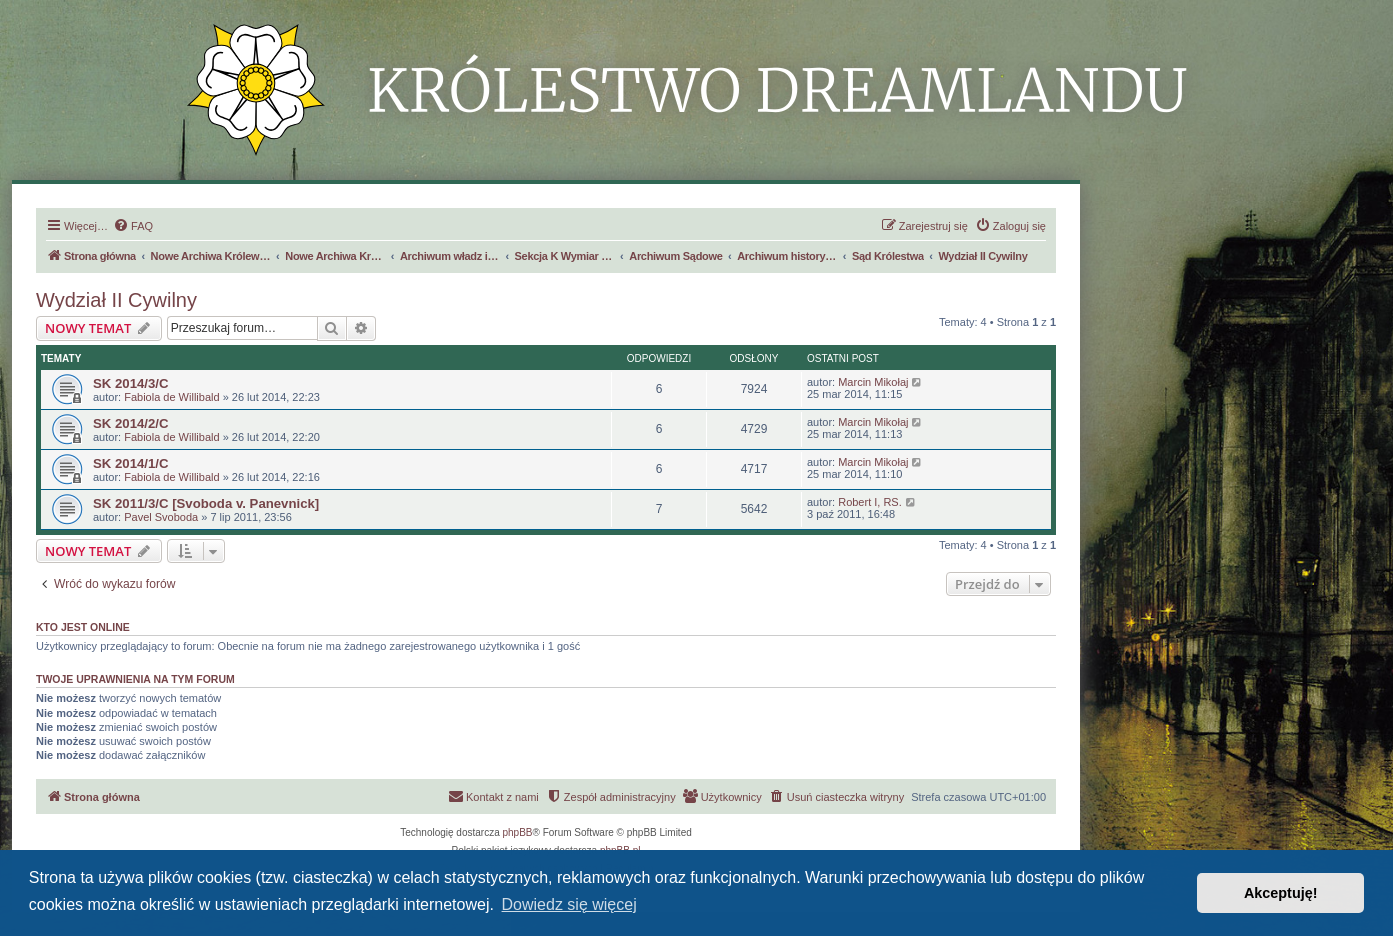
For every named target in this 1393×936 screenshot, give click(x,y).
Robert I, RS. (870, 502)
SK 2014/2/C (131, 423)
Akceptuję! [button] (1281, 893)
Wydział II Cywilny (116, 300)
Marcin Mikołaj (873, 382)
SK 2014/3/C (131, 383)
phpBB (518, 832)
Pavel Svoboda (161, 517)
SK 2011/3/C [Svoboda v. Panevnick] (206, 503)
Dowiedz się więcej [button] (569, 904)
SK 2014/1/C (131, 463)
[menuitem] (133, 226)
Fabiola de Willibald (171, 397)
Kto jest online (83, 627)
